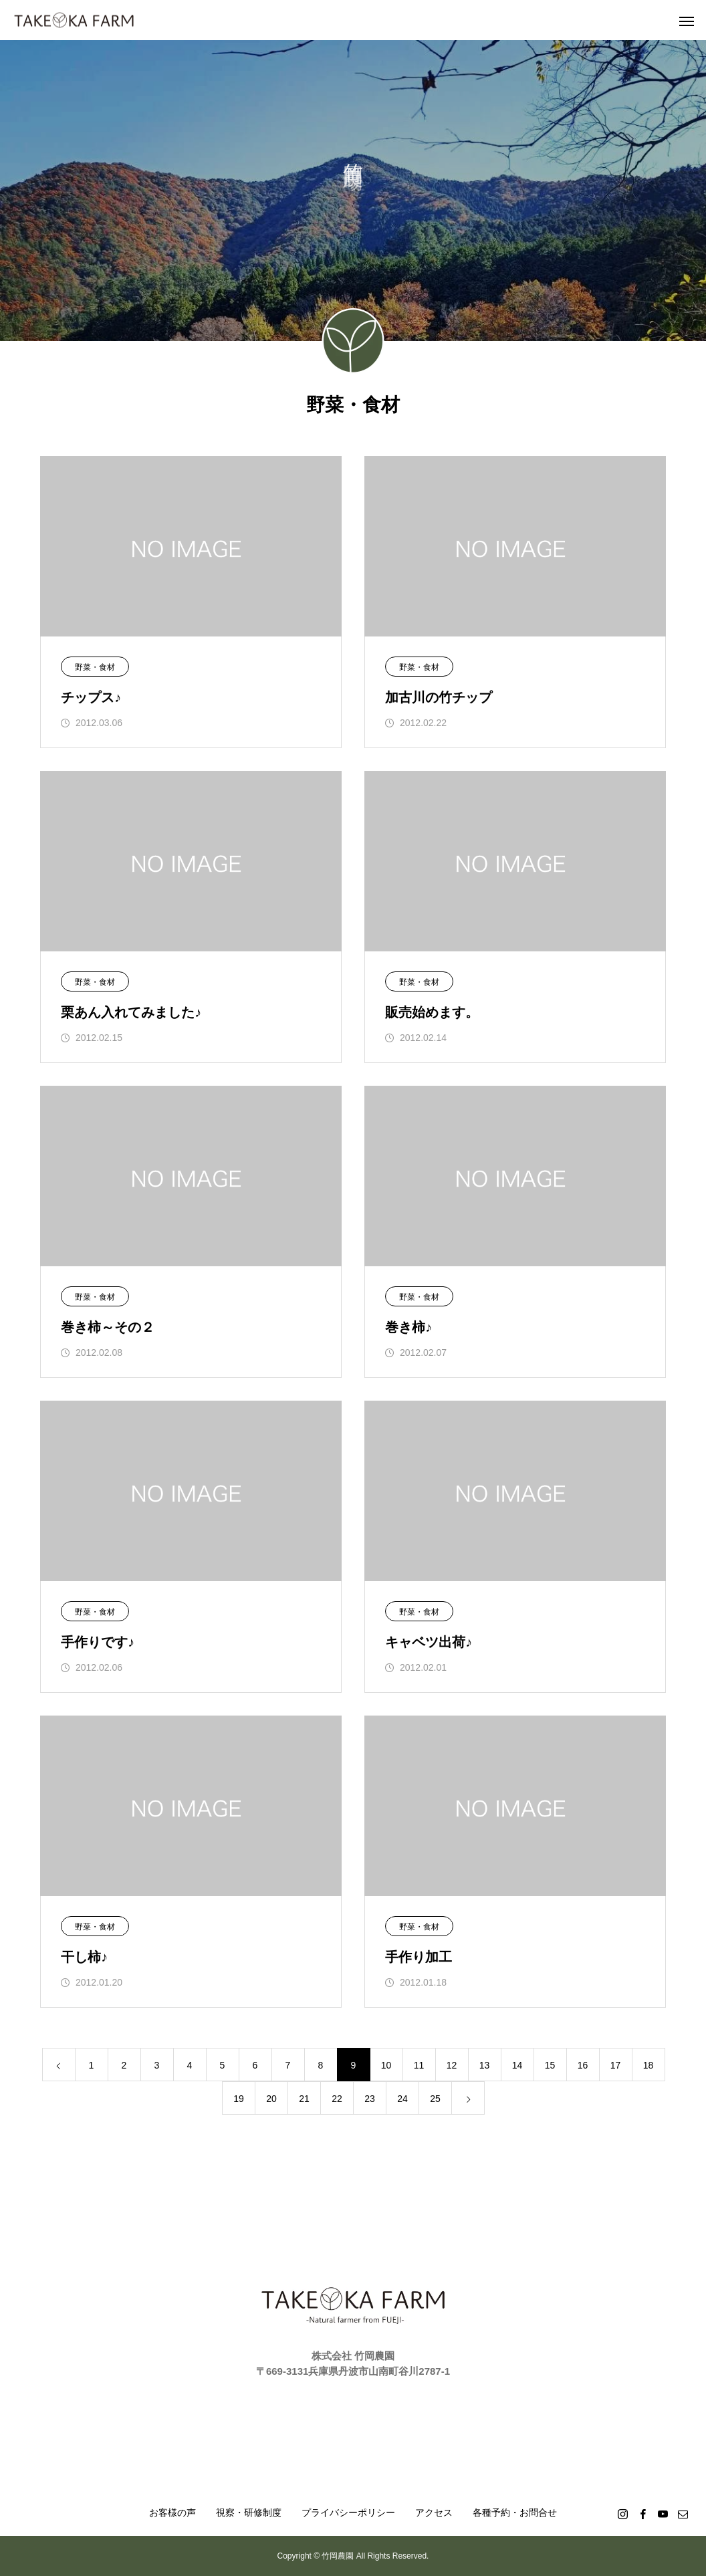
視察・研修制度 (248, 2512)
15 (550, 2065)
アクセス (434, 2512)
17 (615, 2065)
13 (484, 2065)
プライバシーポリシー (348, 2512)
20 (271, 2098)
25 (435, 2098)
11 (419, 2065)
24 (402, 2098)
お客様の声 (172, 2512)
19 (238, 2098)
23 (369, 2098)
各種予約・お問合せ (515, 2512)
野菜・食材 (95, 667)
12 (452, 2065)
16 (583, 2065)
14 (517, 2065)
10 (386, 2065)
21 (304, 2098)
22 (337, 2098)
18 (648, 2065)
